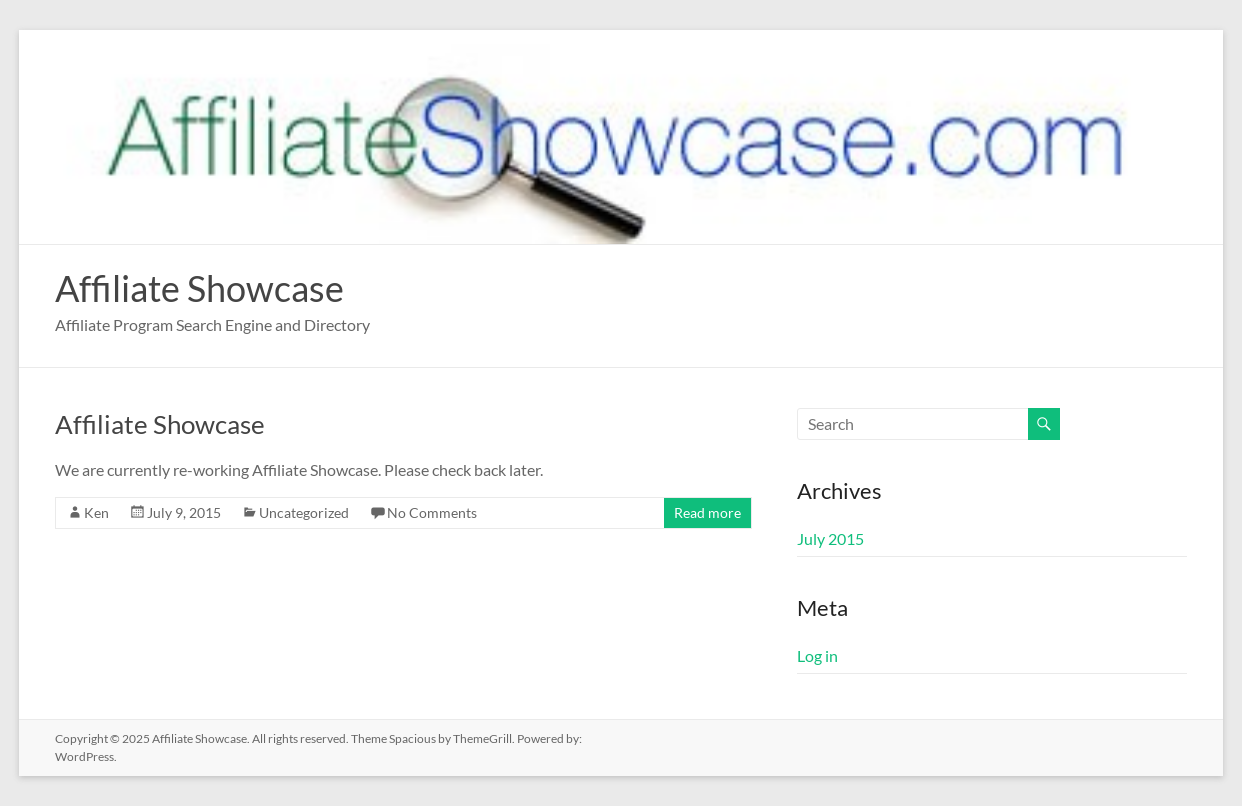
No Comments (432, 512)
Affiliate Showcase (199, 288)
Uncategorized (304, 512)
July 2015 (830, 538)
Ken (96, 512)
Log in (817, 655)
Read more (707, 512)
